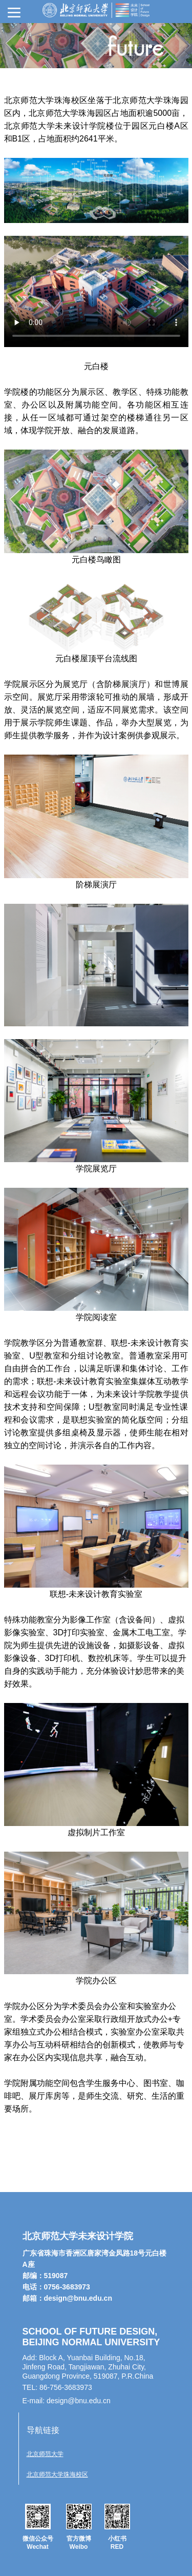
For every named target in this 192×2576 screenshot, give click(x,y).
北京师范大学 (45, 2454)
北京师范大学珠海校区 (57, 2474)
